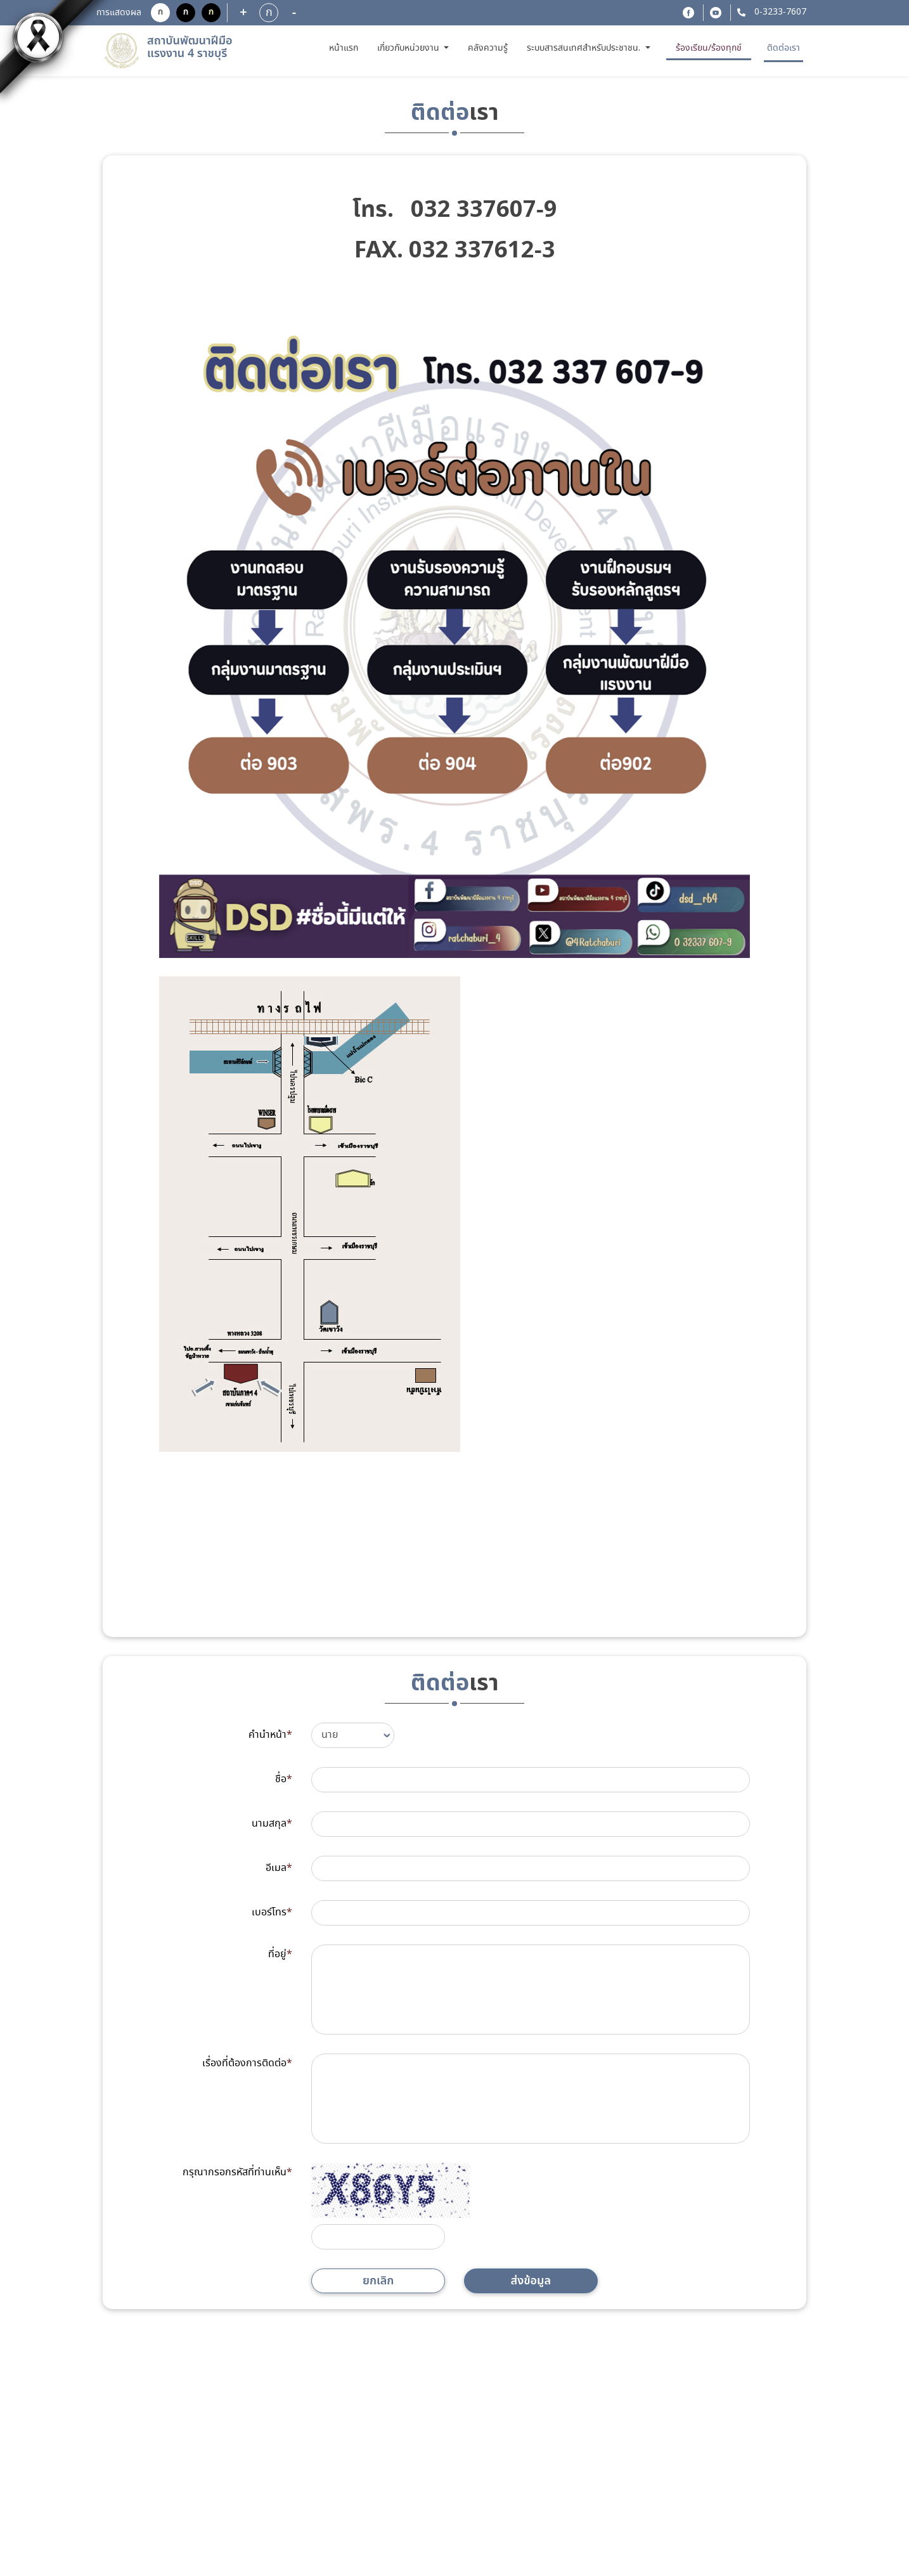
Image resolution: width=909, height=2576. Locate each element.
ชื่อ (283, 1779)
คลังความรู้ (488, 48)
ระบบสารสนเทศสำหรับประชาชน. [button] (585, 48)
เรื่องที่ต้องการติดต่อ (247, 2063)
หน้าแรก (345, 47)
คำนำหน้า (270, 1735)
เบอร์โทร (272, 1912)
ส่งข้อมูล (531, 2280)
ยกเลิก (378, 2280)
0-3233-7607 (779, 12)
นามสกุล (272, 1823)
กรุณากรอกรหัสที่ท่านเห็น (237, 2172)
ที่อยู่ (280, 1954)
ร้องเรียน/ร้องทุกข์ (709, 48)
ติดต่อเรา (783, 48)
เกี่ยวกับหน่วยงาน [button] (409, 48)
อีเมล (279, 1868)
